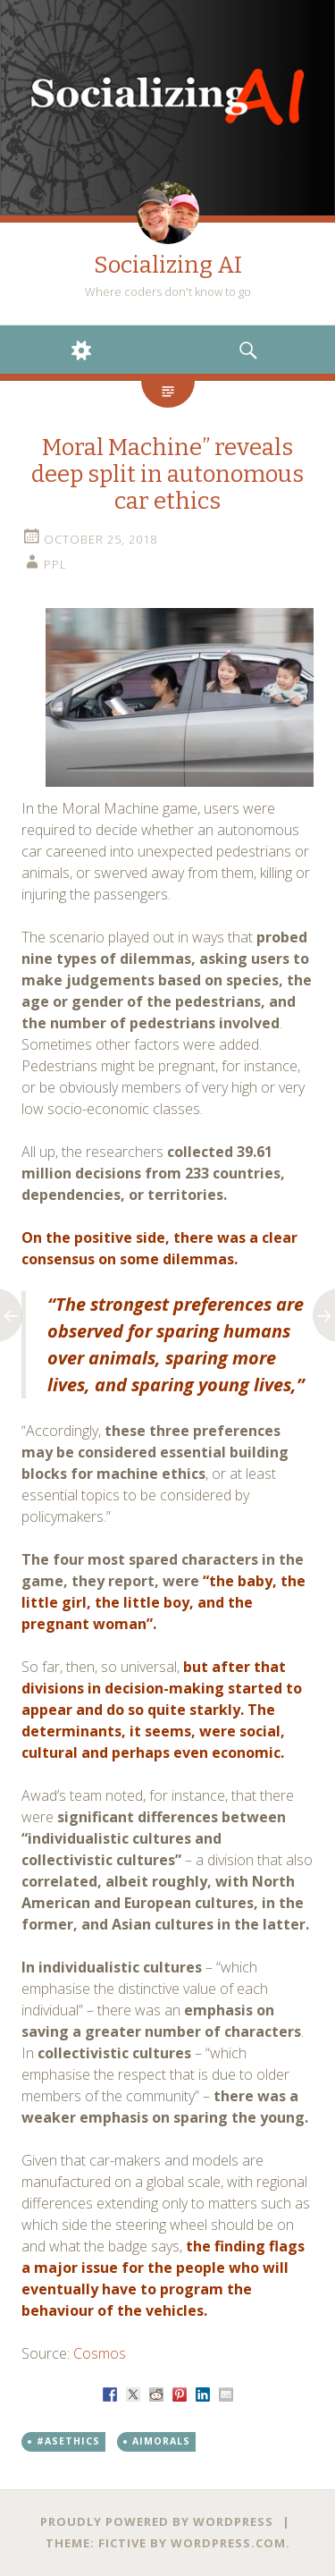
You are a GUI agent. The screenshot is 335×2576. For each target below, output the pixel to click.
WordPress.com (228, 2543)
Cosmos (99, 2353)
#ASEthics (68, 2441)
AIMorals (161, 2441)
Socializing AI (168, 265)
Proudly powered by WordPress (156, 2521)
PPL (55, 564)
